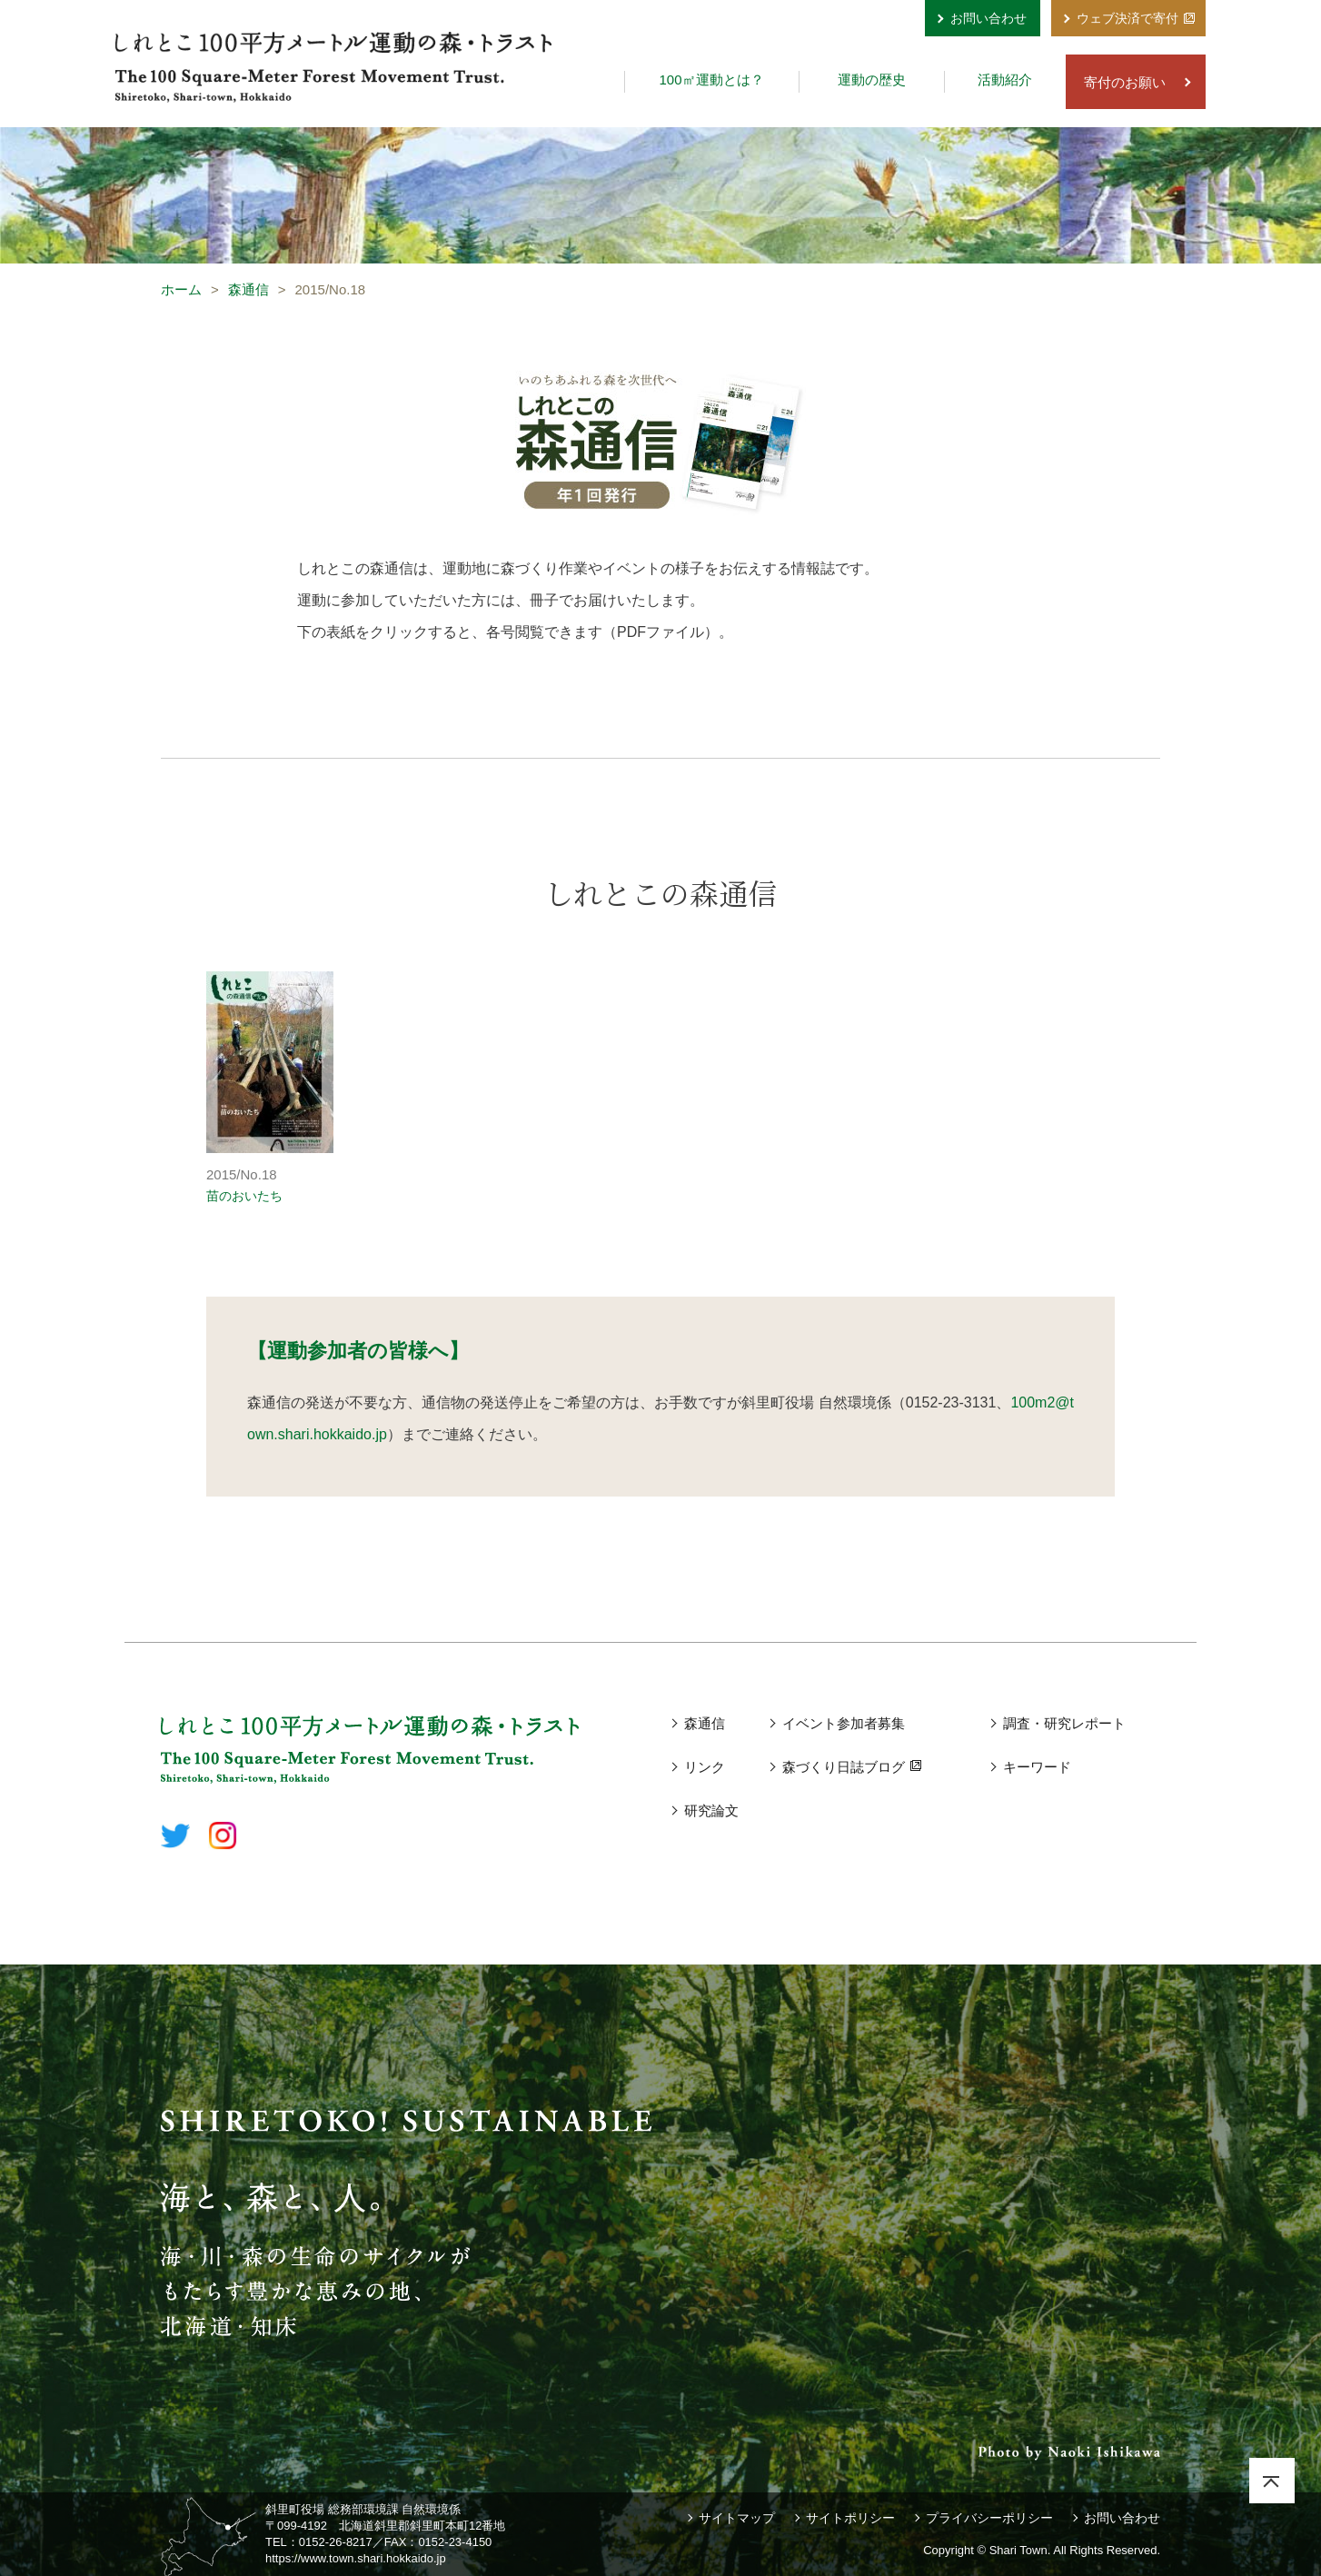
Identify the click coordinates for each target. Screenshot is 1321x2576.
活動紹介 (1005, 79)
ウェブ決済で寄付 (1127, 18)
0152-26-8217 (335, 2542)
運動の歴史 (872, 79)
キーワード (1037, 1767)
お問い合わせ (988, 18)
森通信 (248, 289)
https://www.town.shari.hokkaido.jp (355, 2558)
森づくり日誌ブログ (843, 1767)
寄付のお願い (1125, 82)
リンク (704, 1767)
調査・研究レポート (1064, 1723)
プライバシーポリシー (989, 2518)
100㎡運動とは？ (711, 79)
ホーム (181, 289)
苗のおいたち (244, 1196)
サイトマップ (737, 2518)
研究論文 (711, 1810)
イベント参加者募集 (843, 1723)
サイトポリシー (850, 2518)
